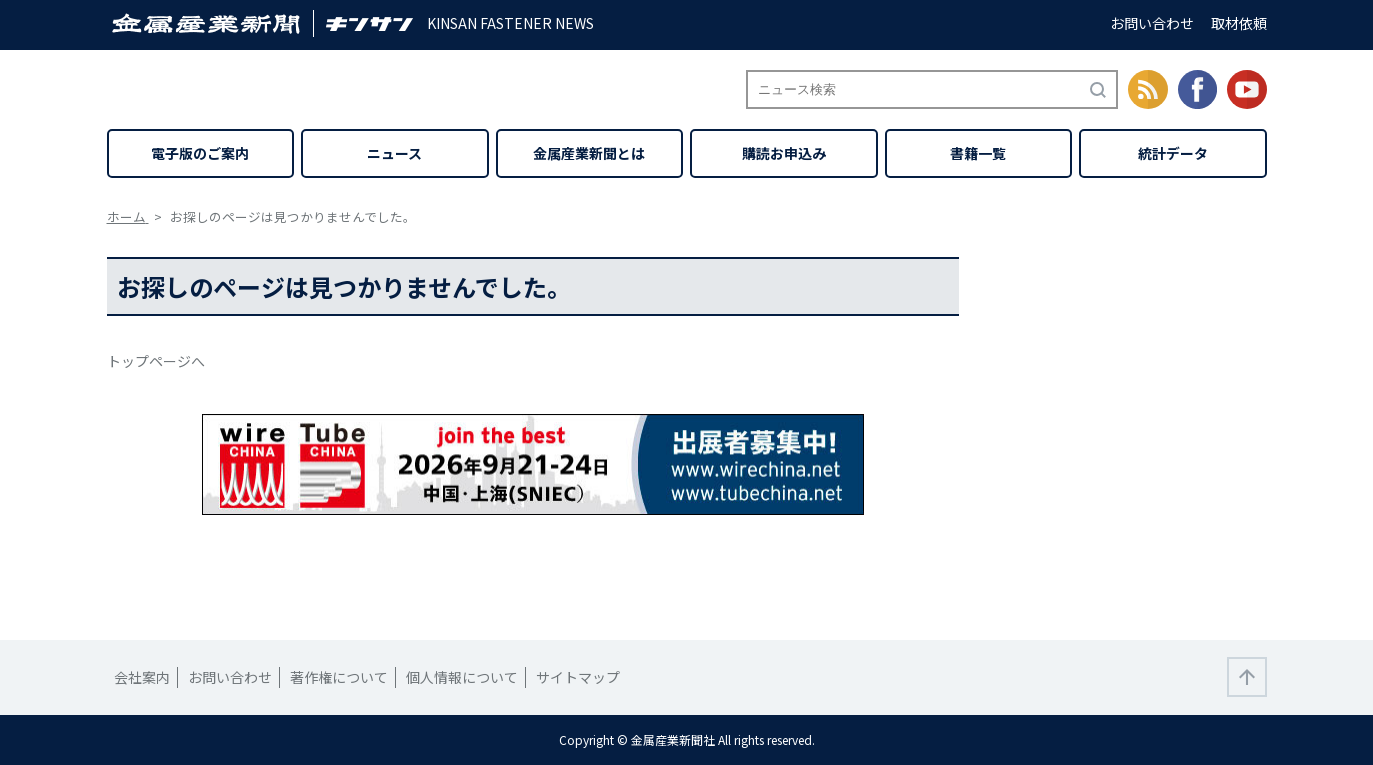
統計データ (1173, 153)
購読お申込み (784, 153)
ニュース (394, 153)
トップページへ (156, 361)
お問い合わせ (1152, 23)
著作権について (339, 677)
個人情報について (462, 677)
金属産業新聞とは (589, 153)
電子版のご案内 (200, 153)
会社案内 (142, 677)
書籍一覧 (978, 153)
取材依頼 (1239, 23)
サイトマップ (578, 677)
